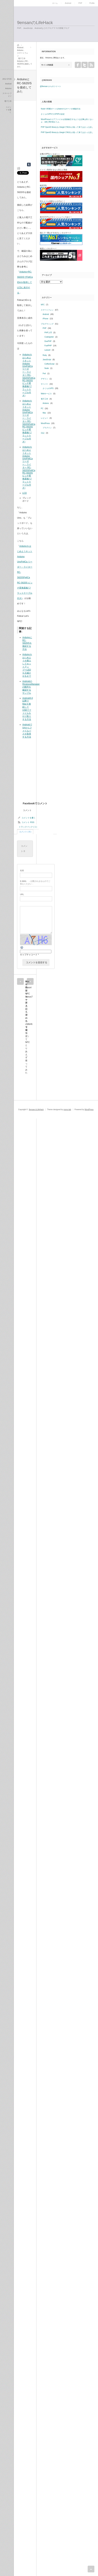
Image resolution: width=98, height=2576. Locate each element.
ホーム (55, 3)
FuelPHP (48, 346)
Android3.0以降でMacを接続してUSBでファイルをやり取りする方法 (27, 709)
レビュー (44, 418)
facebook (78, 65)
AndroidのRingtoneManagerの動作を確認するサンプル (31, 687)
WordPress (45, 423)
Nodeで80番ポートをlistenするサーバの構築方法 (60, 109)
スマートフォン (22, 54)
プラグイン (47, 428)
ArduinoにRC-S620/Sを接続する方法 (27, 643)
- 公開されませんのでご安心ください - (35, 882)
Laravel (47, 350)
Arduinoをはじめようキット (27, 357)
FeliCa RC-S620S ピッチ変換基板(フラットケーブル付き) (28, 387)
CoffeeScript (49, 364)
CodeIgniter (49, 337)
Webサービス (46, 394)
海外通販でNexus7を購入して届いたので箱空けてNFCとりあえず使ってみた (21, 1027)
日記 (42, 433)
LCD (24, 493)
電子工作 (21, 58)
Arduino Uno (26, 364)
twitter (84, 65)
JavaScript (47, 360)
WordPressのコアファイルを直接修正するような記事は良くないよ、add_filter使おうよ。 (67, 120)
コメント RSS (28, 822)
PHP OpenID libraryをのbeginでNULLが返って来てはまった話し (67, 127)
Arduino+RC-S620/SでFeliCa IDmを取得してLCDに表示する (25, 282)
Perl (44, 374)
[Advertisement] (47, 766)
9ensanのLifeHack (35, 22)
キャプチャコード (28, 954)
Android (68, 3)
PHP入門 (48, 333)
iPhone (45, 319)
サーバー (44, 384)
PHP (80, 3)
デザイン (44, 379)
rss (91, 65)
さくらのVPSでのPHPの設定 (53, 114)
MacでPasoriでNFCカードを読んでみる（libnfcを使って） (29, 1009)
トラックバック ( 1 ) (28, 827)
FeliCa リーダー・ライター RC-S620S (27, 372)
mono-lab (67, 1110)
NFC (43, 305)
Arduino (20, 50)
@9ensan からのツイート (50, 86)
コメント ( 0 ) (25, 832)
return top (91, 2569)
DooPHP (48, 341)
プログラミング (47, 324)
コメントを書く (8, 109)
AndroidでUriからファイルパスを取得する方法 (27, 730)
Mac (44, 413)
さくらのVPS (48, 388)
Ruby (45, 355)
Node (46, 368)
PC (42, 408)
